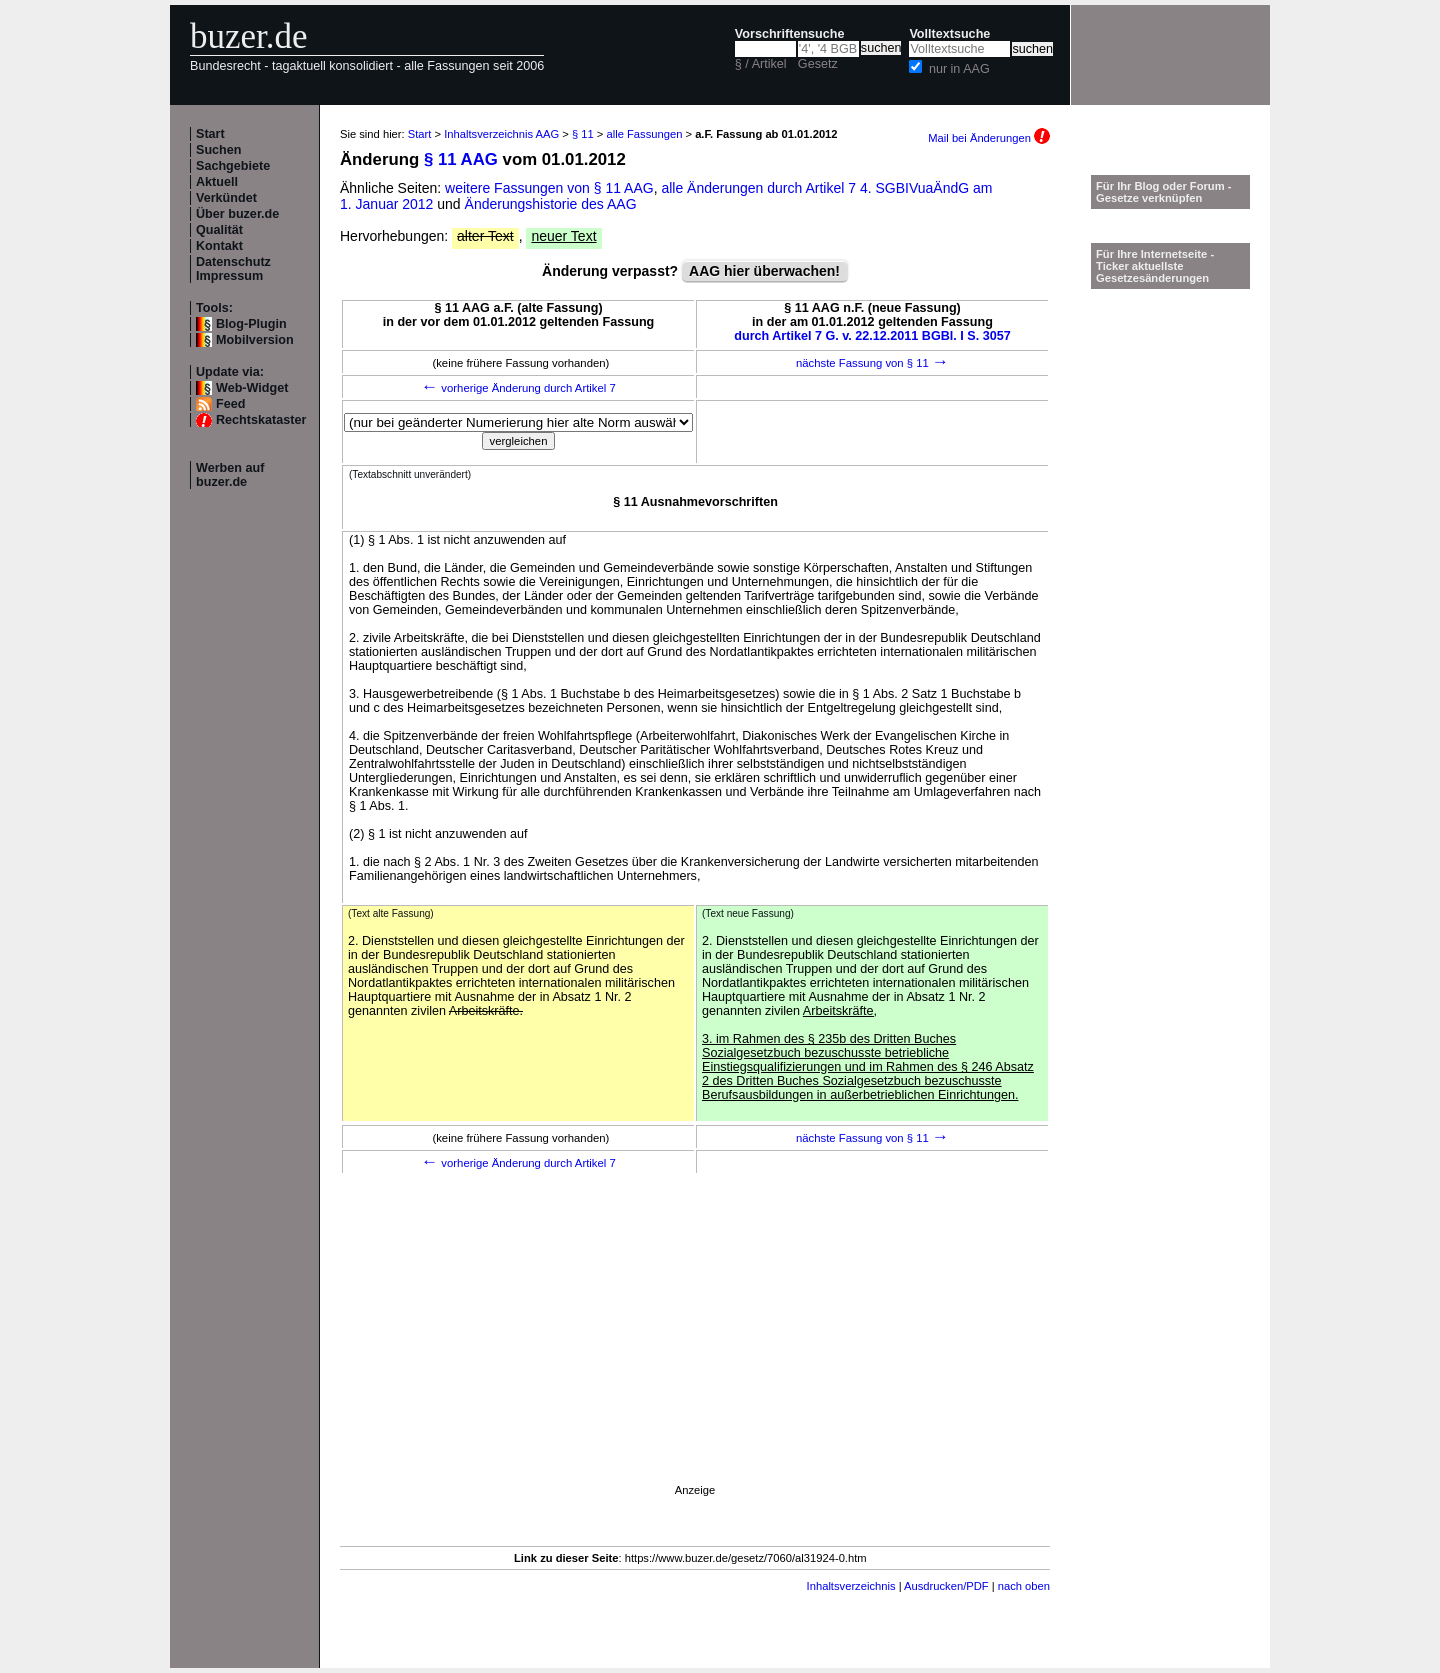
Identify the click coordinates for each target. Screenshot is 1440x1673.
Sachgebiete (233, 166)
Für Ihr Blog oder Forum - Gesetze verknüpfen (1164, 192)
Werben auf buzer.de (230, 475)
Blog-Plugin (251, 324)
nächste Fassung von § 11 (872, 363)
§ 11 (583, 134)
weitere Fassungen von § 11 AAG (549, 188)
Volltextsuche (949, 34)
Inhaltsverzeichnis (851, 1586)
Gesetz (818, 64)
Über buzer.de (237, 214)
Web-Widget (252, 388)
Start (210, 134)
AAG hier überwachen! (764, 271)
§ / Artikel (761, 64)
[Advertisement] (695, 1356)
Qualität (219, 230)
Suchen (219, 150)
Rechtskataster (261, 420)
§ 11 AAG (461, 159)
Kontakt (219, 246)
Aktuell (217, 182)
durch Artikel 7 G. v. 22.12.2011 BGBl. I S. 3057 (872, 336)
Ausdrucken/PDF (946, 1586)
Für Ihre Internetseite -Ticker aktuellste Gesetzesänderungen (1155, 266)
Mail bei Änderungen (989, 138)
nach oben (1024, 1586)
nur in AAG (959, 69)
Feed (230, 404)
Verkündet (226, 198)
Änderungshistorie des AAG (551, 204)
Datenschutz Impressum (233, 269)
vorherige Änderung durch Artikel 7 (518, 388)
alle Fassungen (645, 134)
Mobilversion (255, 340)
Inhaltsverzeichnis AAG (501, 134)
